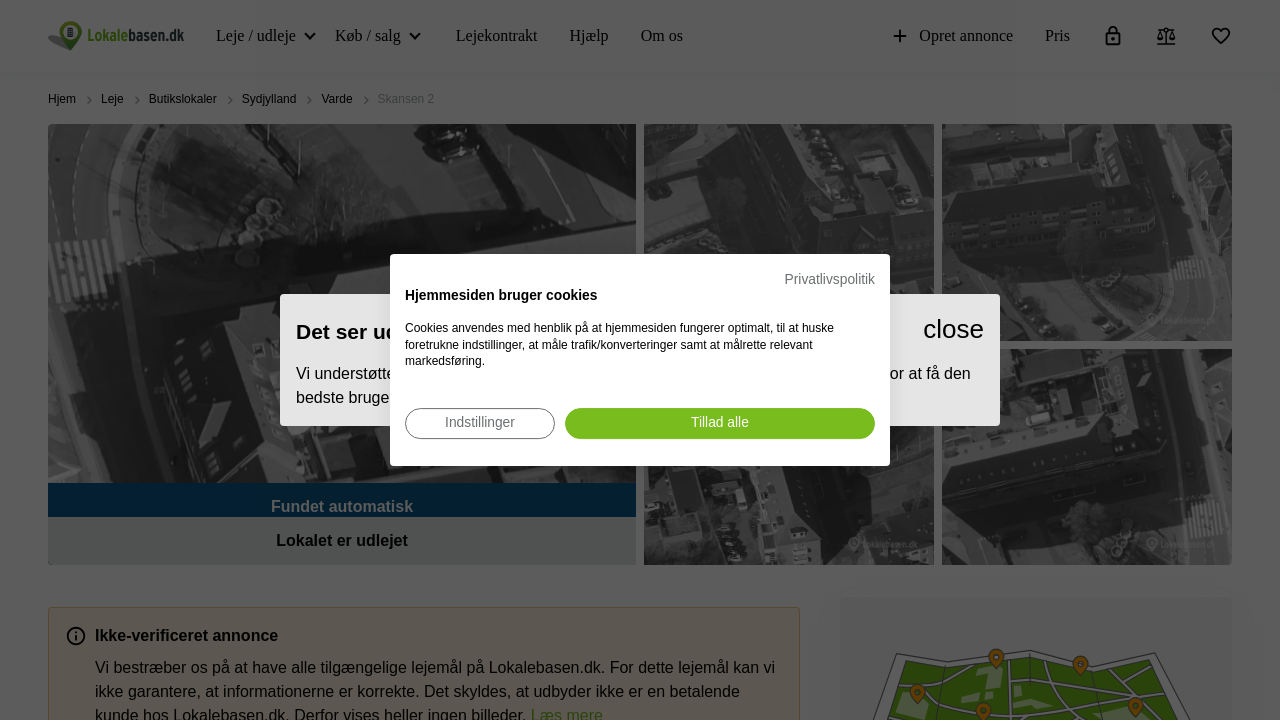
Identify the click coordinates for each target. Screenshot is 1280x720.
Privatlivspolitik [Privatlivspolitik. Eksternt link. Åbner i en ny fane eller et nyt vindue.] (830, 279)
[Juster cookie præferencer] (480, 423)
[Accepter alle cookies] (720, 423)
